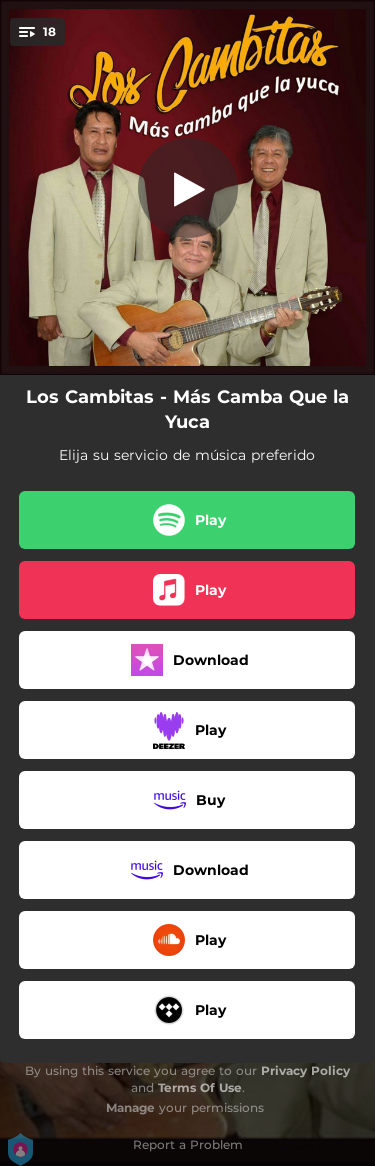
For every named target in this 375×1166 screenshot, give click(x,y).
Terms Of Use (200, 1087)
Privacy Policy (305, 1070)
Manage (130, 1107)
